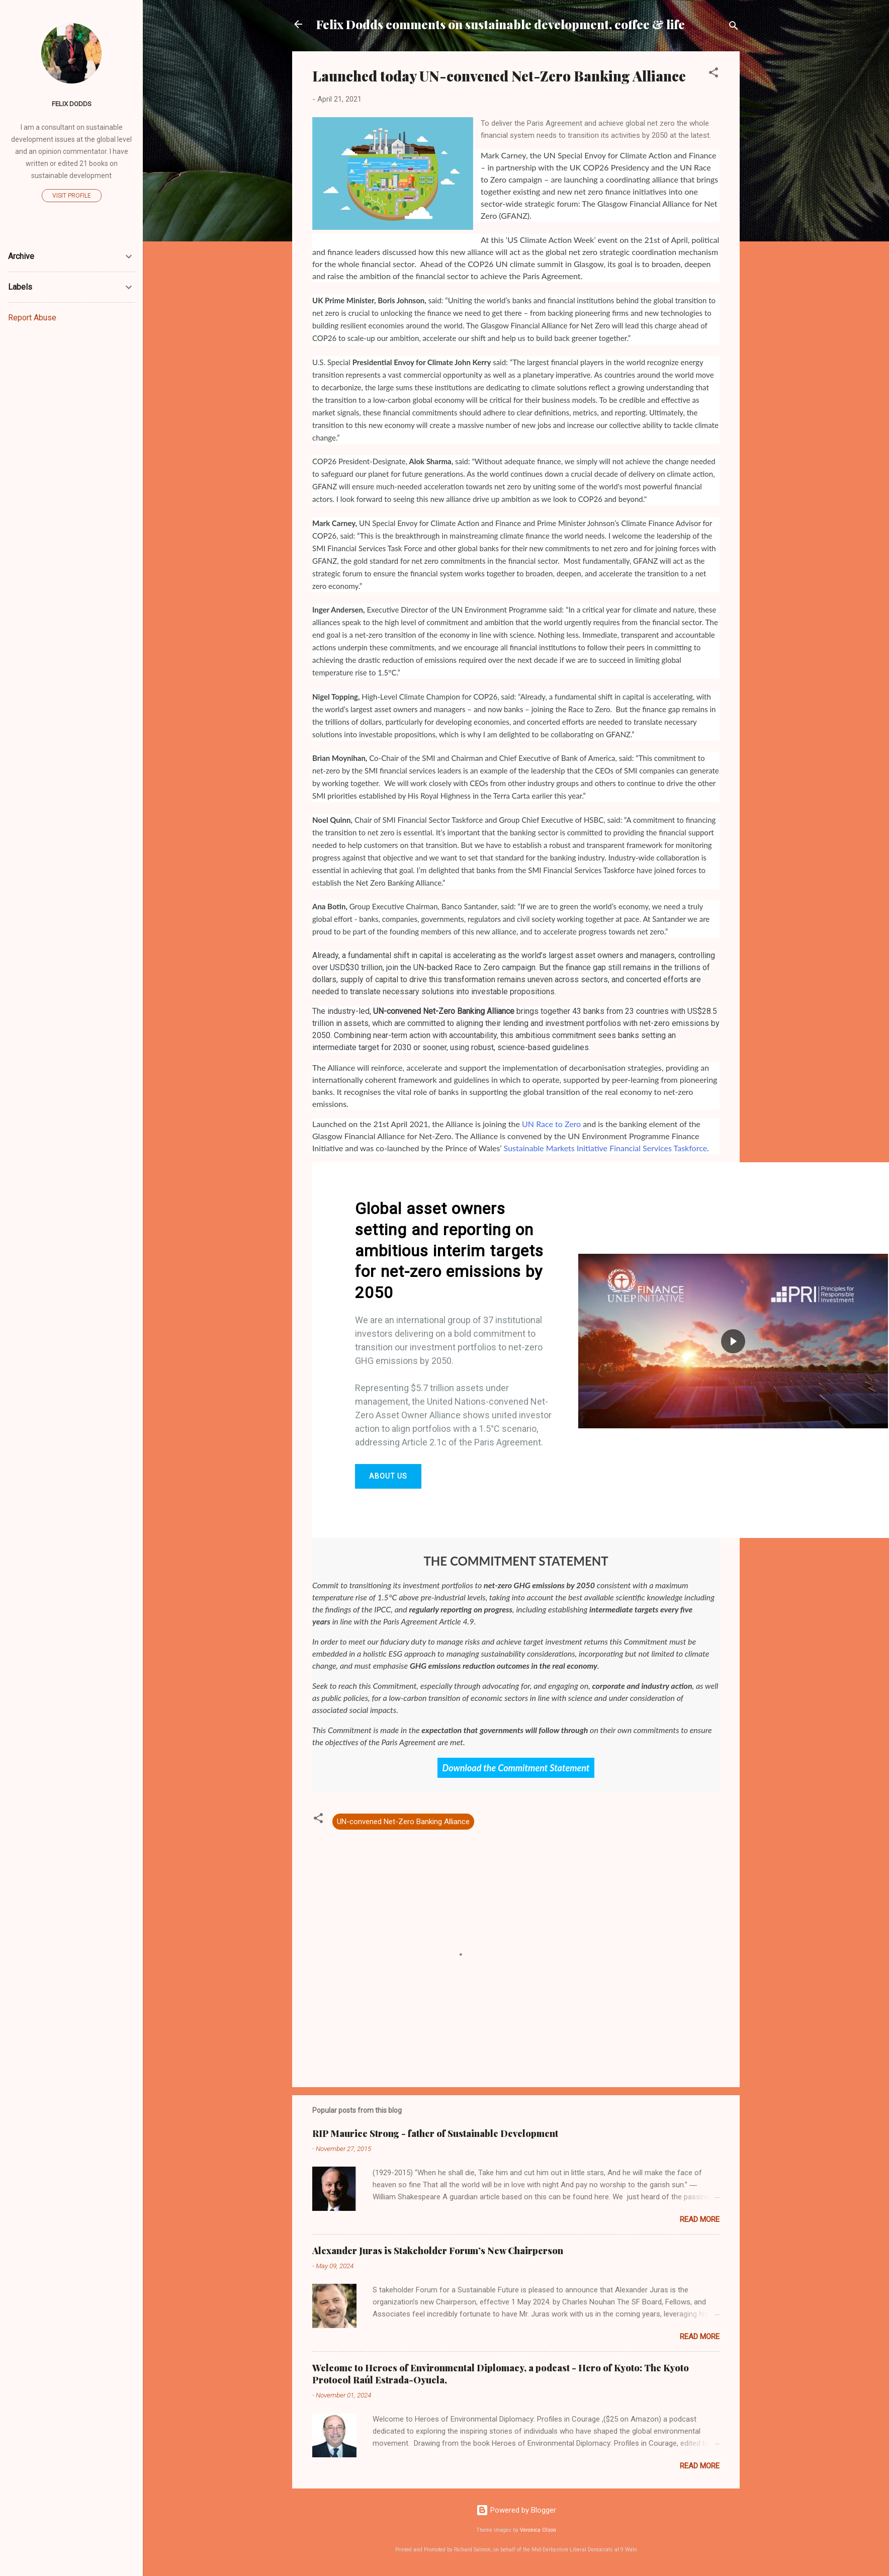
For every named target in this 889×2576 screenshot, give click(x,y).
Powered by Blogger (516, 2510)
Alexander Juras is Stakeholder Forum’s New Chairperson (437, 2251)
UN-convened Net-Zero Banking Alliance (403, 1821)
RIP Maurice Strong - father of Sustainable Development (435, 2133)
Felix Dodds (72, 104)
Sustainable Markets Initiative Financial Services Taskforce (605, 1148)
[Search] (734, 27)
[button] (713, 74)
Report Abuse (32, 317)
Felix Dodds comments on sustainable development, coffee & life (500, 24)
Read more (700, 2219)
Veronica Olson (538, 2530)
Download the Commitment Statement (516, 1767)
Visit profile (71, 195)
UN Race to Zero (551, 1124)
